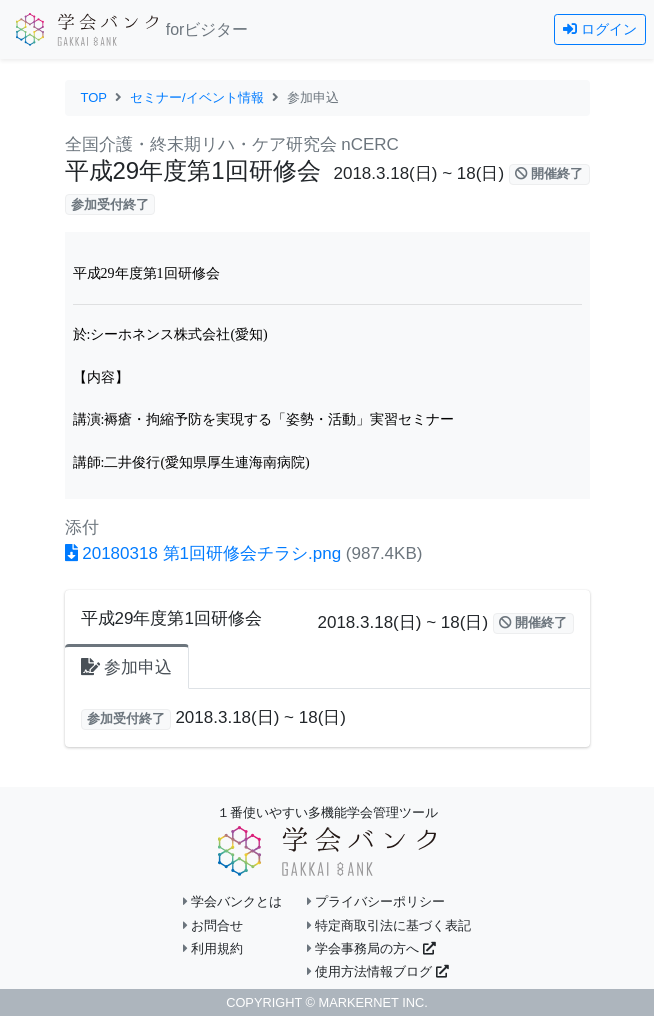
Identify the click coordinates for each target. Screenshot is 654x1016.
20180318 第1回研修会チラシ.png (203, 553)
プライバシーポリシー (376, 901)
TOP (94, 97)
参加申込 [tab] (127, 667)
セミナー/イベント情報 (197, 97)
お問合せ (213, 925)
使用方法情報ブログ (378, 971)
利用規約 (213, 948)
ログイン (600, 29)
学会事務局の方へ (371, 948)
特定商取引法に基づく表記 (389, 925)
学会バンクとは (233, 901)
